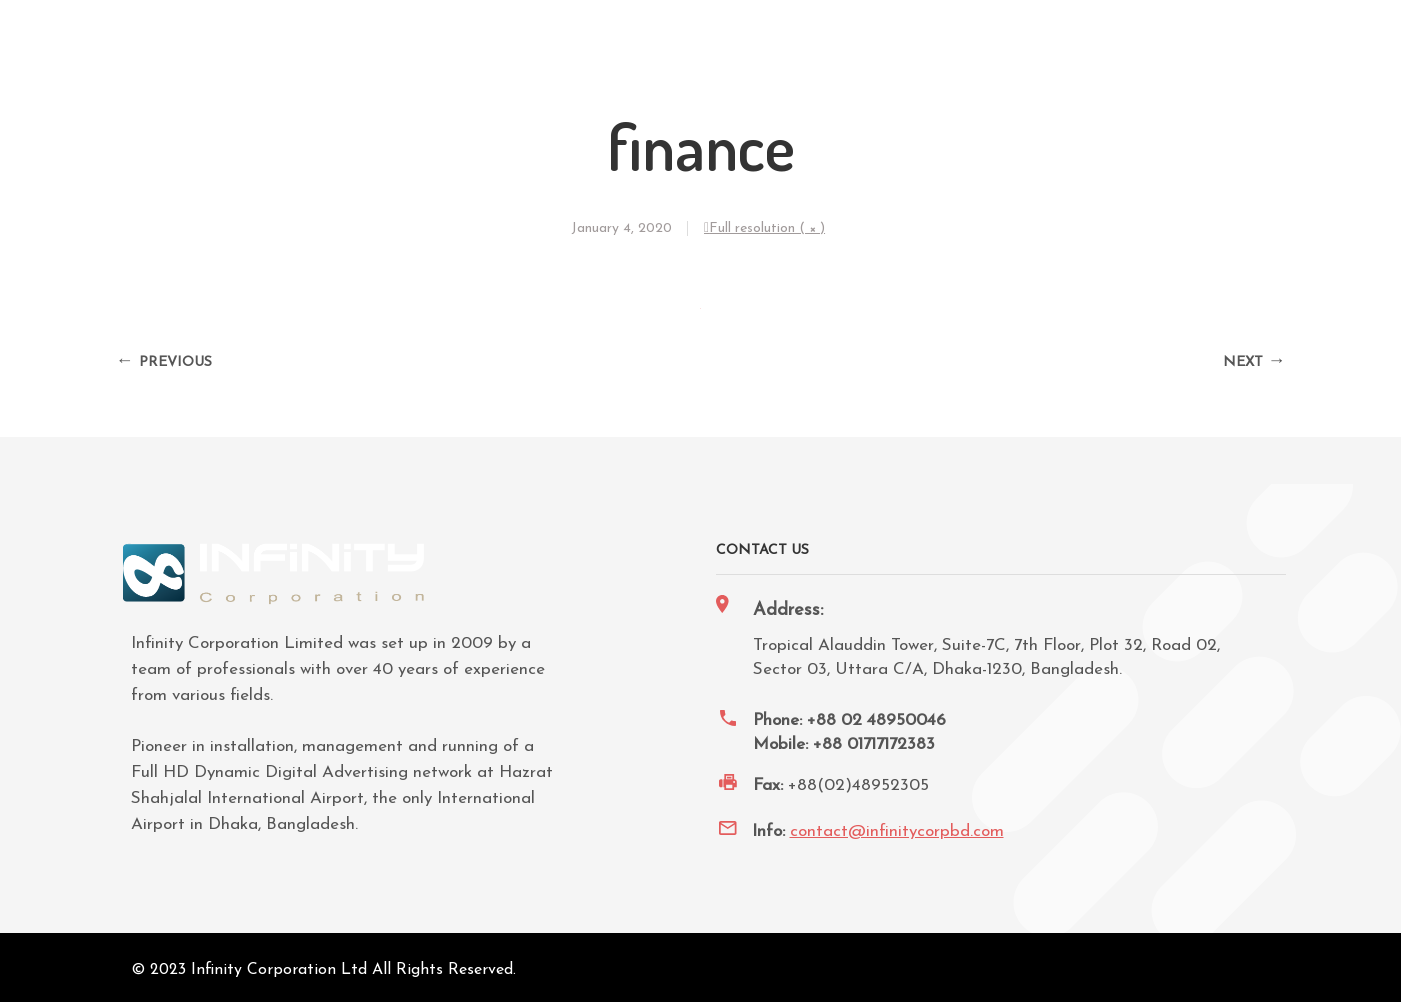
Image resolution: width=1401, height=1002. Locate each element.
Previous (175, 362)
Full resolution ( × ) (767, 228)
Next (1243, 362)
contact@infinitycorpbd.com (897, 831)
